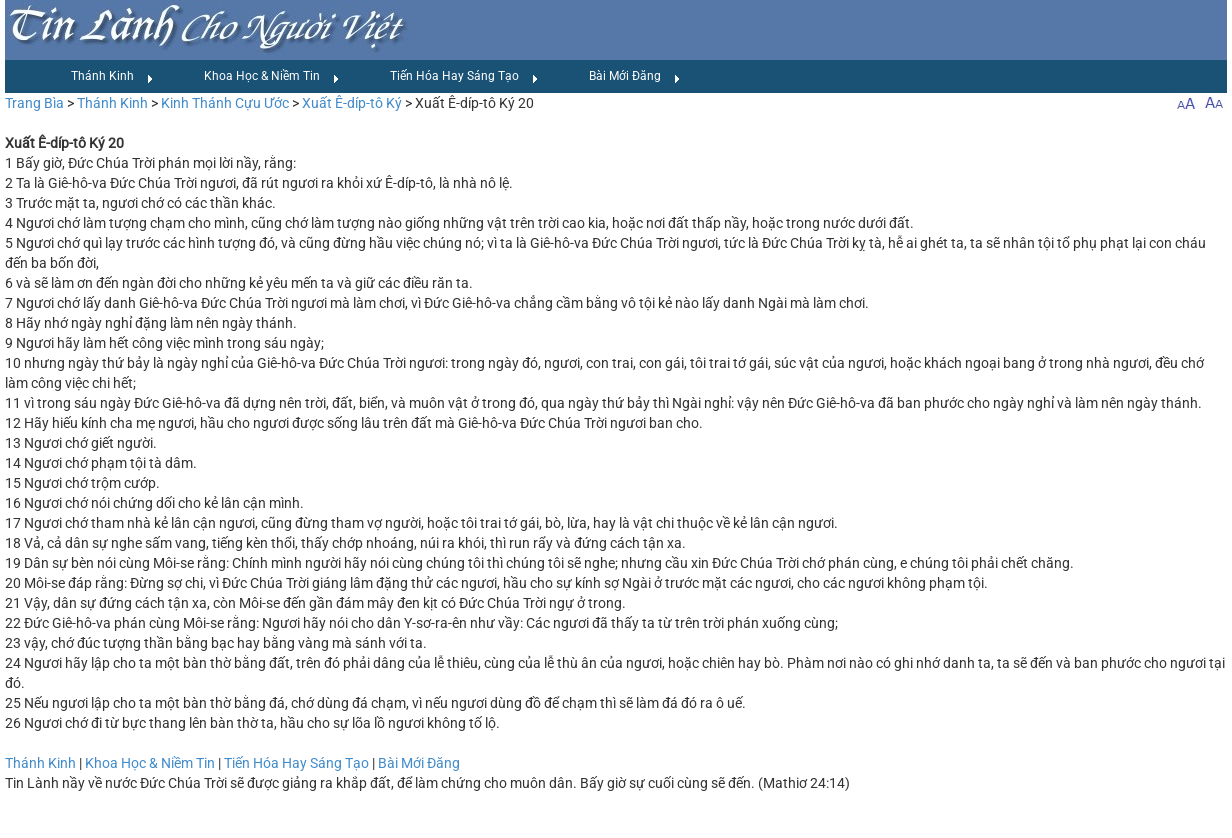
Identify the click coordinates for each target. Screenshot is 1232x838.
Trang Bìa (34, 103)
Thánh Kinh (112, 77)
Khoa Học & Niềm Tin (272, 77)
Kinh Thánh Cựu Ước (225, 103)
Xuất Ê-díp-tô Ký (352, 103)
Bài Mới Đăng (635, 77)
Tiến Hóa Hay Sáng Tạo (464, 77)
